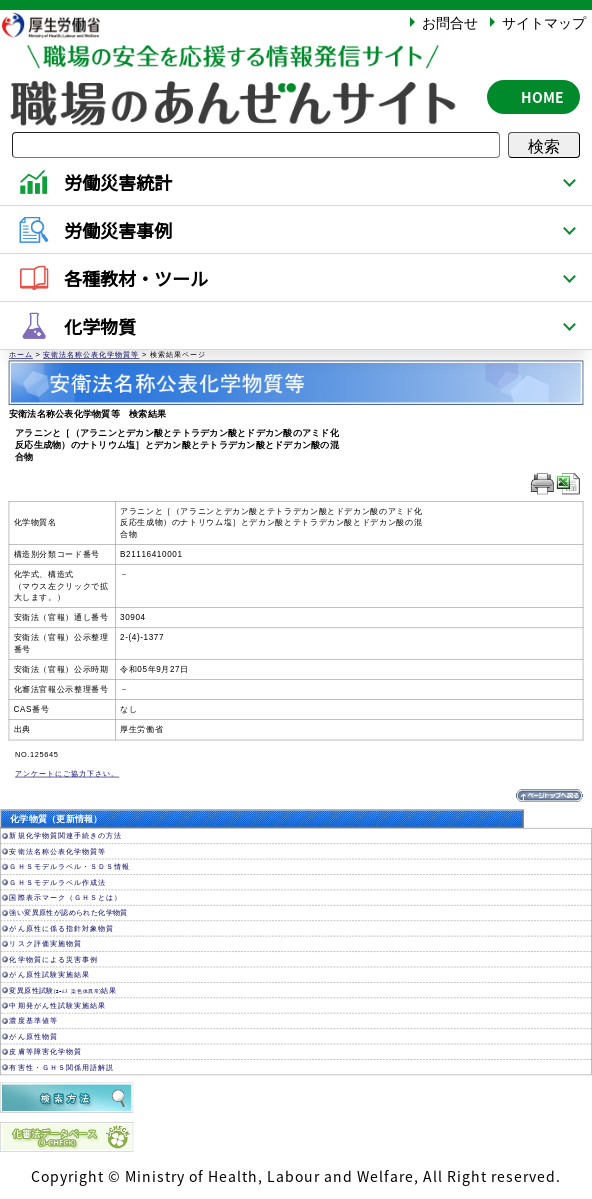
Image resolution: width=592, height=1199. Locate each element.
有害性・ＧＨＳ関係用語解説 (61, 1067)
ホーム (21, 355)
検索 (544, 145)
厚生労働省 (61, 24)
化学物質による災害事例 (53, 959)
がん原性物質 (33, 1036)
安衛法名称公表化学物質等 (91, 355)
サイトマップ (544, 22)
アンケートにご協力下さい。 (67, 774)
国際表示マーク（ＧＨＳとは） (65, 897)
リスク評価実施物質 (45, 944)
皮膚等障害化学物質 (45, 1051)
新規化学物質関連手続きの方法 (65, 836)
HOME (542, 97)
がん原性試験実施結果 (49, 974)
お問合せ (450, 22)
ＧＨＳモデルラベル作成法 (57, 882)
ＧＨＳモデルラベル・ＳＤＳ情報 (69, 866)
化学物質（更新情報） (56, 819)
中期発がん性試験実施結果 (57, 1005)
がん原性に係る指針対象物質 (61, 928)
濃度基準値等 (33, 1021)
